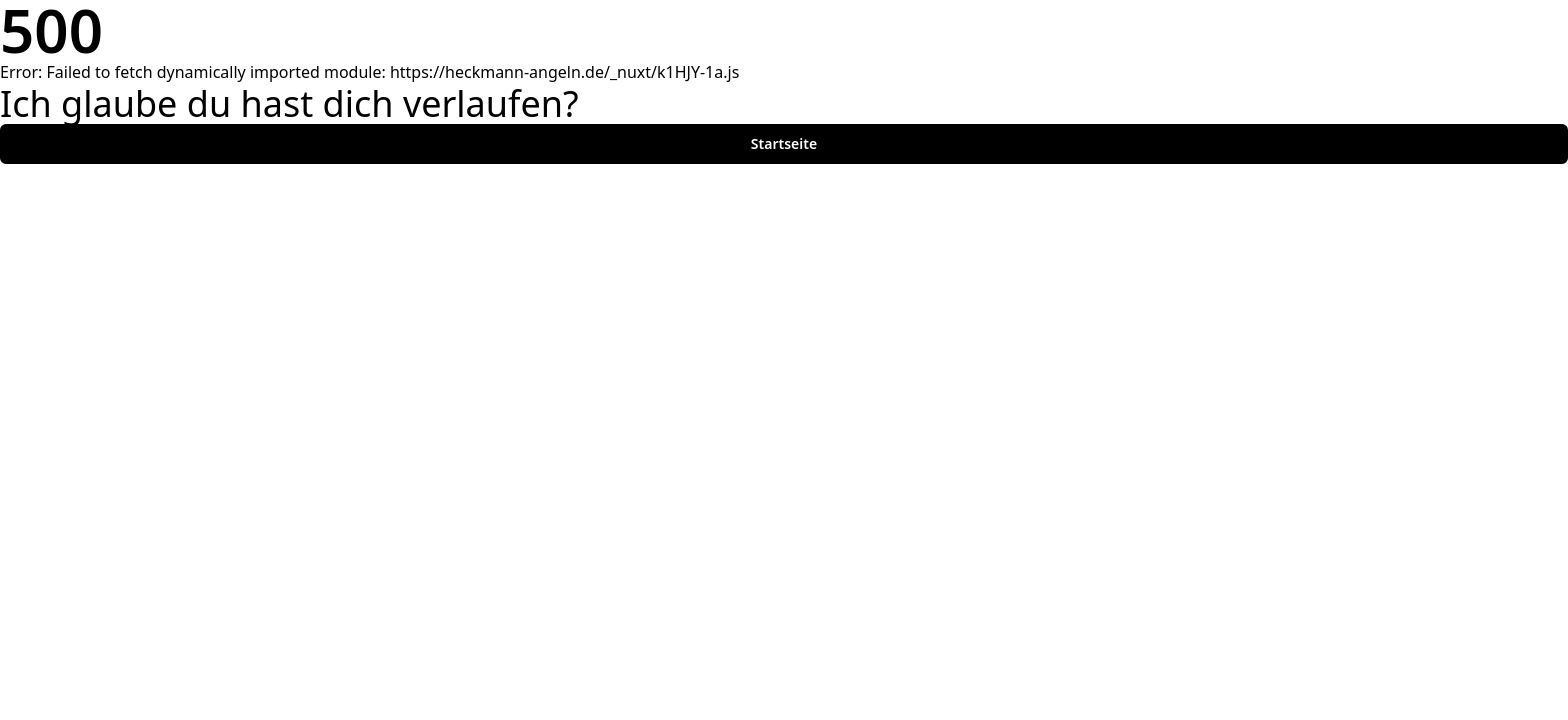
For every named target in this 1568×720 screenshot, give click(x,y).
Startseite (784, 143)
